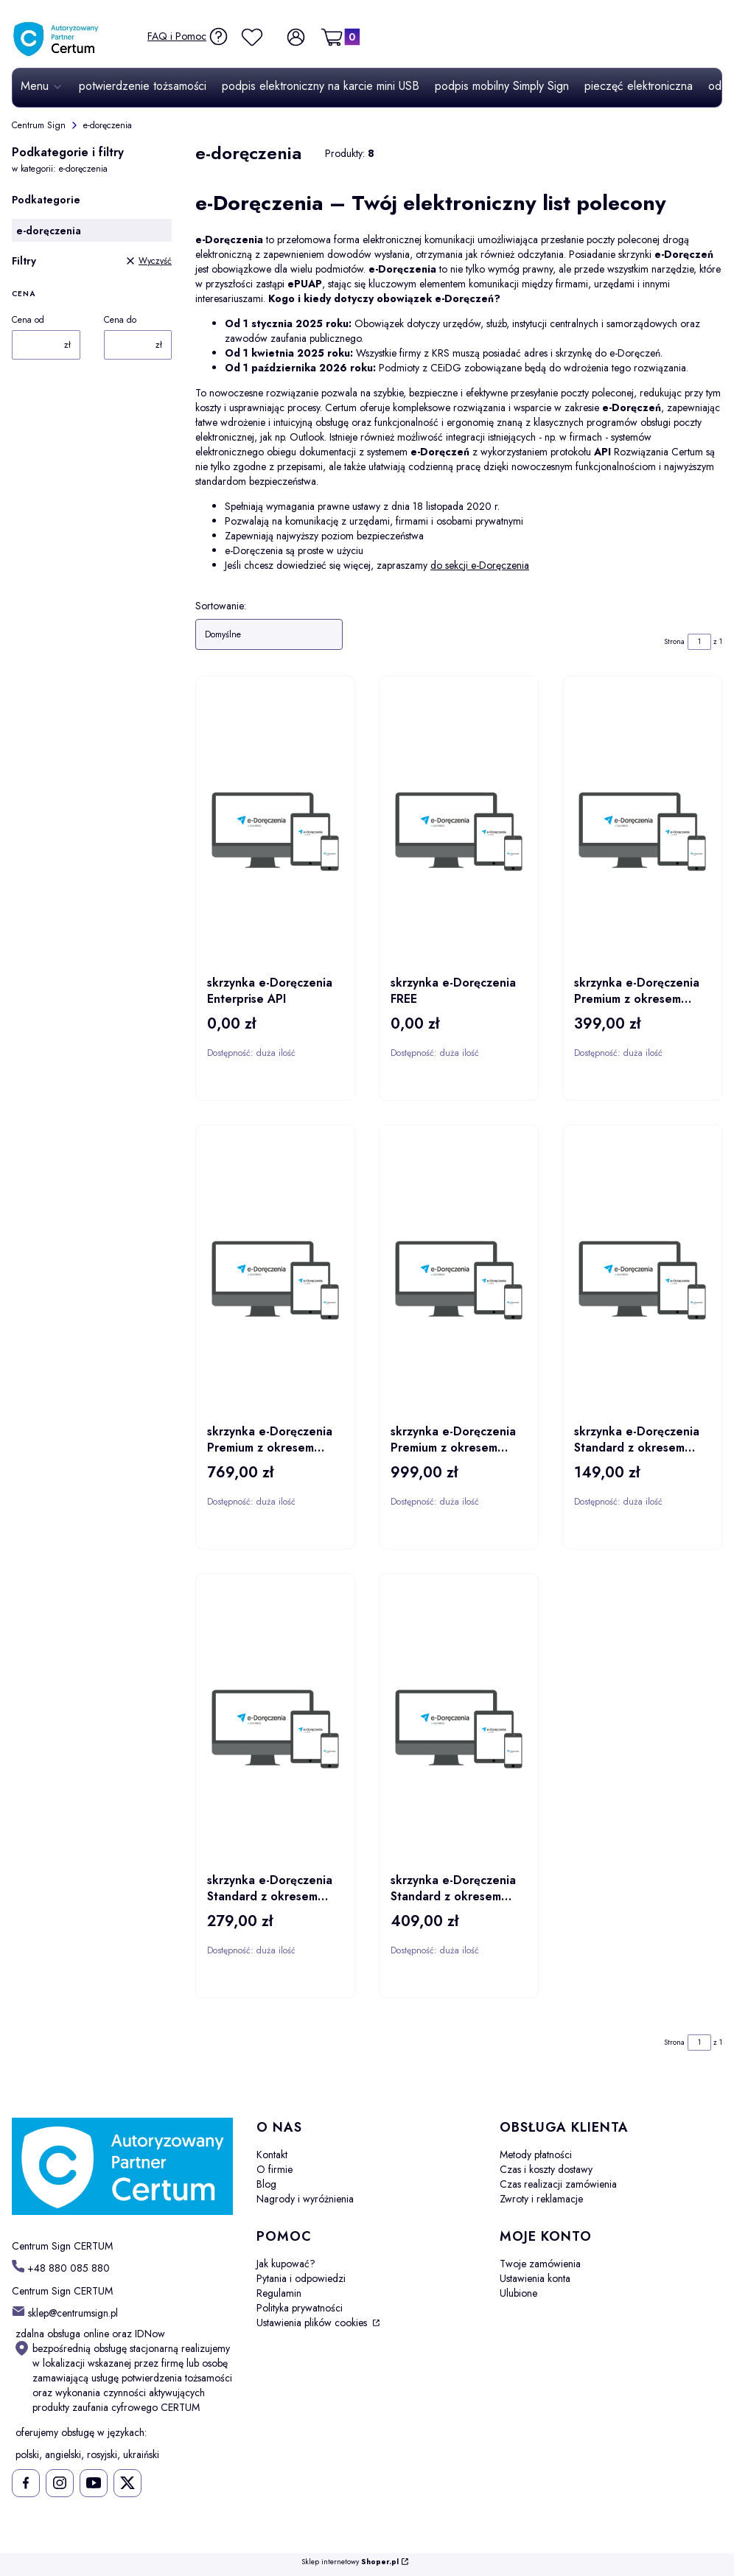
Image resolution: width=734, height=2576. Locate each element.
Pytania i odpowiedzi (301, 2278)
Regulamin (278, 2293)
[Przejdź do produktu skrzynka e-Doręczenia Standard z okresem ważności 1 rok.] (642, 1280)
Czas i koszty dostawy (546, 2169)
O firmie (274, 2169)
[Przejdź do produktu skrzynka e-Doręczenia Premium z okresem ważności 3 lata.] (459, 1280)
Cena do (120, 319)
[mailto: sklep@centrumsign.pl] (65, 2312)
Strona (674, 641)
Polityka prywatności (299, 2307)
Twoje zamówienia (540, 2263)
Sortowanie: (220, 605)
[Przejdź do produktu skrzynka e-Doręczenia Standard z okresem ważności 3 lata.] (459, 1728)
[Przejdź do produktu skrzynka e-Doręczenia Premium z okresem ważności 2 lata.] (275, 1280)
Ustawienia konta (535, 2278)
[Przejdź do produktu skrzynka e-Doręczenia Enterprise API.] (275, 831)
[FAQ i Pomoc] (187, 36)
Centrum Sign (39, 125)
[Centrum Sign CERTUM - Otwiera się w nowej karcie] (122, 2167)
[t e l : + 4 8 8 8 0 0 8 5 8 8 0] (61, 2267)
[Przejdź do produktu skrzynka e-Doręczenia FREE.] (459, 831)
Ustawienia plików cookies (313, 2322)
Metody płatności (536, 2154)
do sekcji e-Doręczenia (479, 565)
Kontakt (271, 2154)
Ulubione (518, 2293)
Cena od (28, 319)
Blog (266, 2184)
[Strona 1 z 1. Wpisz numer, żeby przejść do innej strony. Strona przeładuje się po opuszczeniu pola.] (699, 642)
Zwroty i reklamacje (541, 2198)
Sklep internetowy (350, 2562)
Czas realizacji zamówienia (558, 2184)
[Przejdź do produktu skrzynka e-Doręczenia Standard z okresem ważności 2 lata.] (275, 1728)
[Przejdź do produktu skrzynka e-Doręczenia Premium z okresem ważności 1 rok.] (642, 831)
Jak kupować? (285, 2263)
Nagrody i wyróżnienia (305, 2198)
